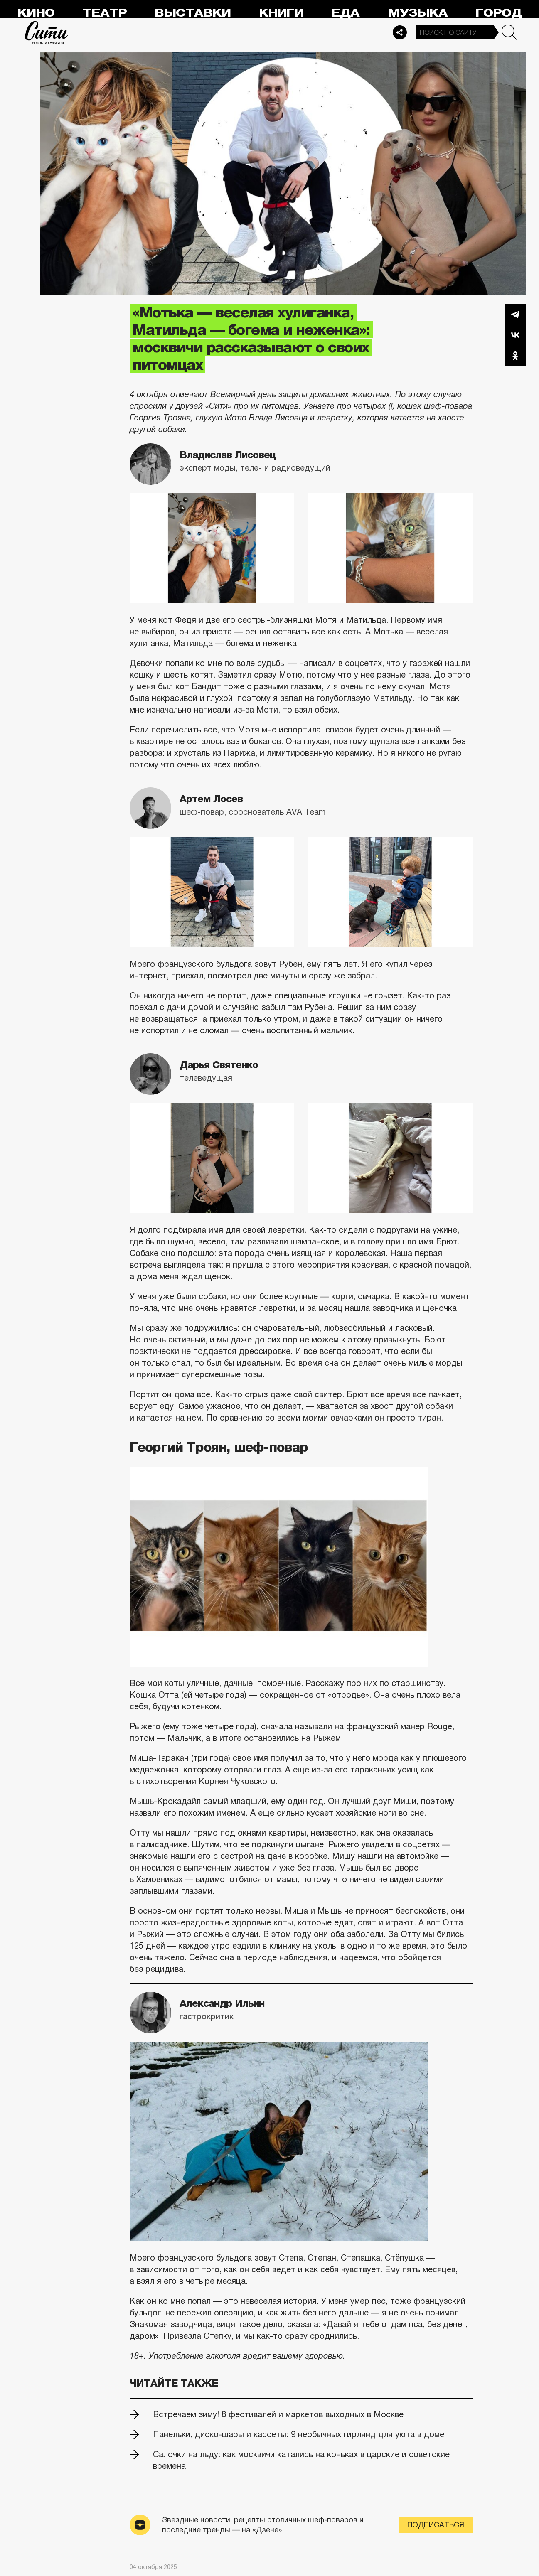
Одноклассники (515, 355)
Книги (281, 13)
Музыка (418, 13)
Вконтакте (515, 334)
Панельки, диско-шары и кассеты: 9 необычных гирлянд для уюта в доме (298, 2434)
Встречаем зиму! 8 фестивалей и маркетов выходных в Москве (278, 2414)
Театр (105, 13)
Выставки (193, 13)
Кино (35, 13)
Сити (46, 32)
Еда (345, 13)
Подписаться (435, 2525)
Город (498, 13)
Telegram (515, 314)
